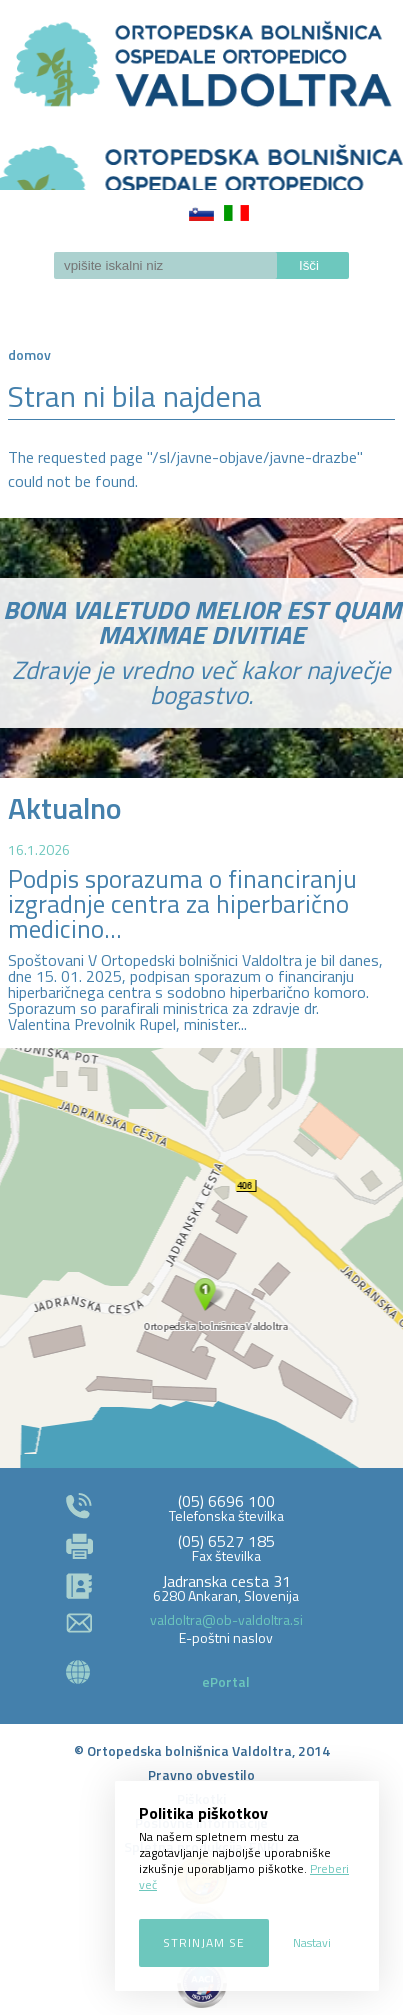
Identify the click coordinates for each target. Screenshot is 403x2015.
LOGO (201, 161)
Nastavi (312, 1942)
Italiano (236, 213)
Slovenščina (201, 213)
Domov (29, 354)
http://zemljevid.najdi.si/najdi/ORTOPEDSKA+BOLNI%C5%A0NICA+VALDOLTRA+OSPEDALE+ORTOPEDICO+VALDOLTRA (201, 1258)
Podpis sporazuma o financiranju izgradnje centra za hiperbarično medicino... (182, 904)
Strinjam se (204, 1942)
